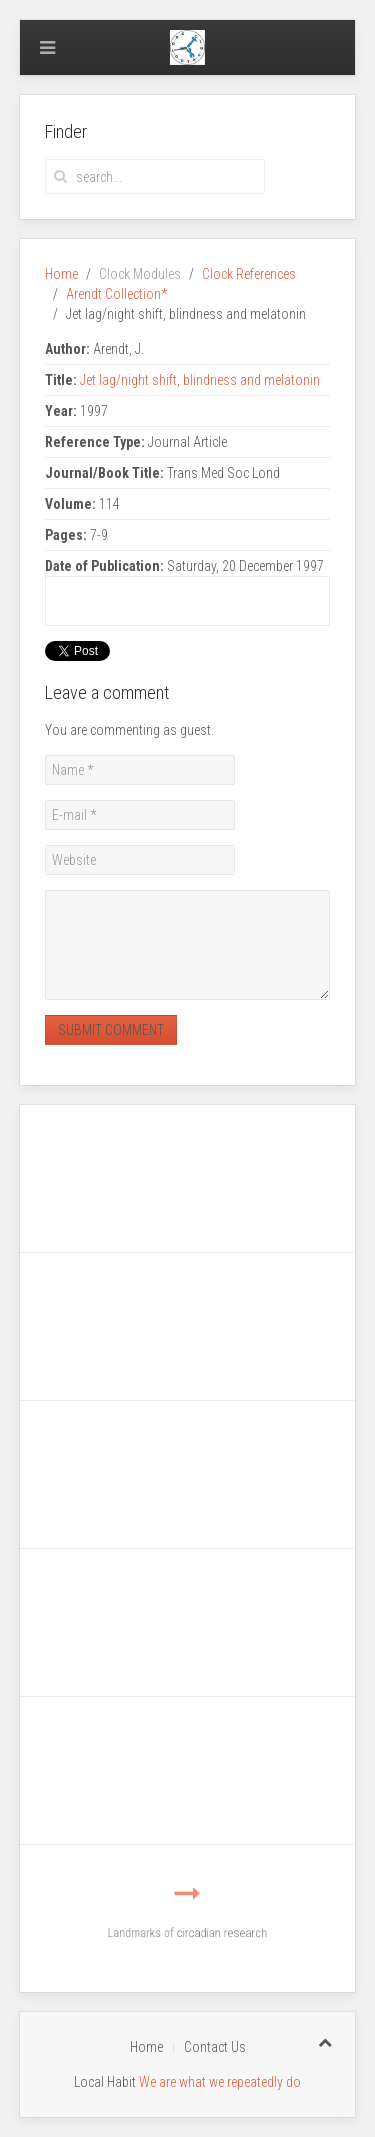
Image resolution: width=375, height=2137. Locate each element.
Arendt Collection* (116, 294)
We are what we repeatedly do (220, 2082)
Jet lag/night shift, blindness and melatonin (200, 380)
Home (61, 274)
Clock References (249, 274)
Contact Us (215, 2047)
